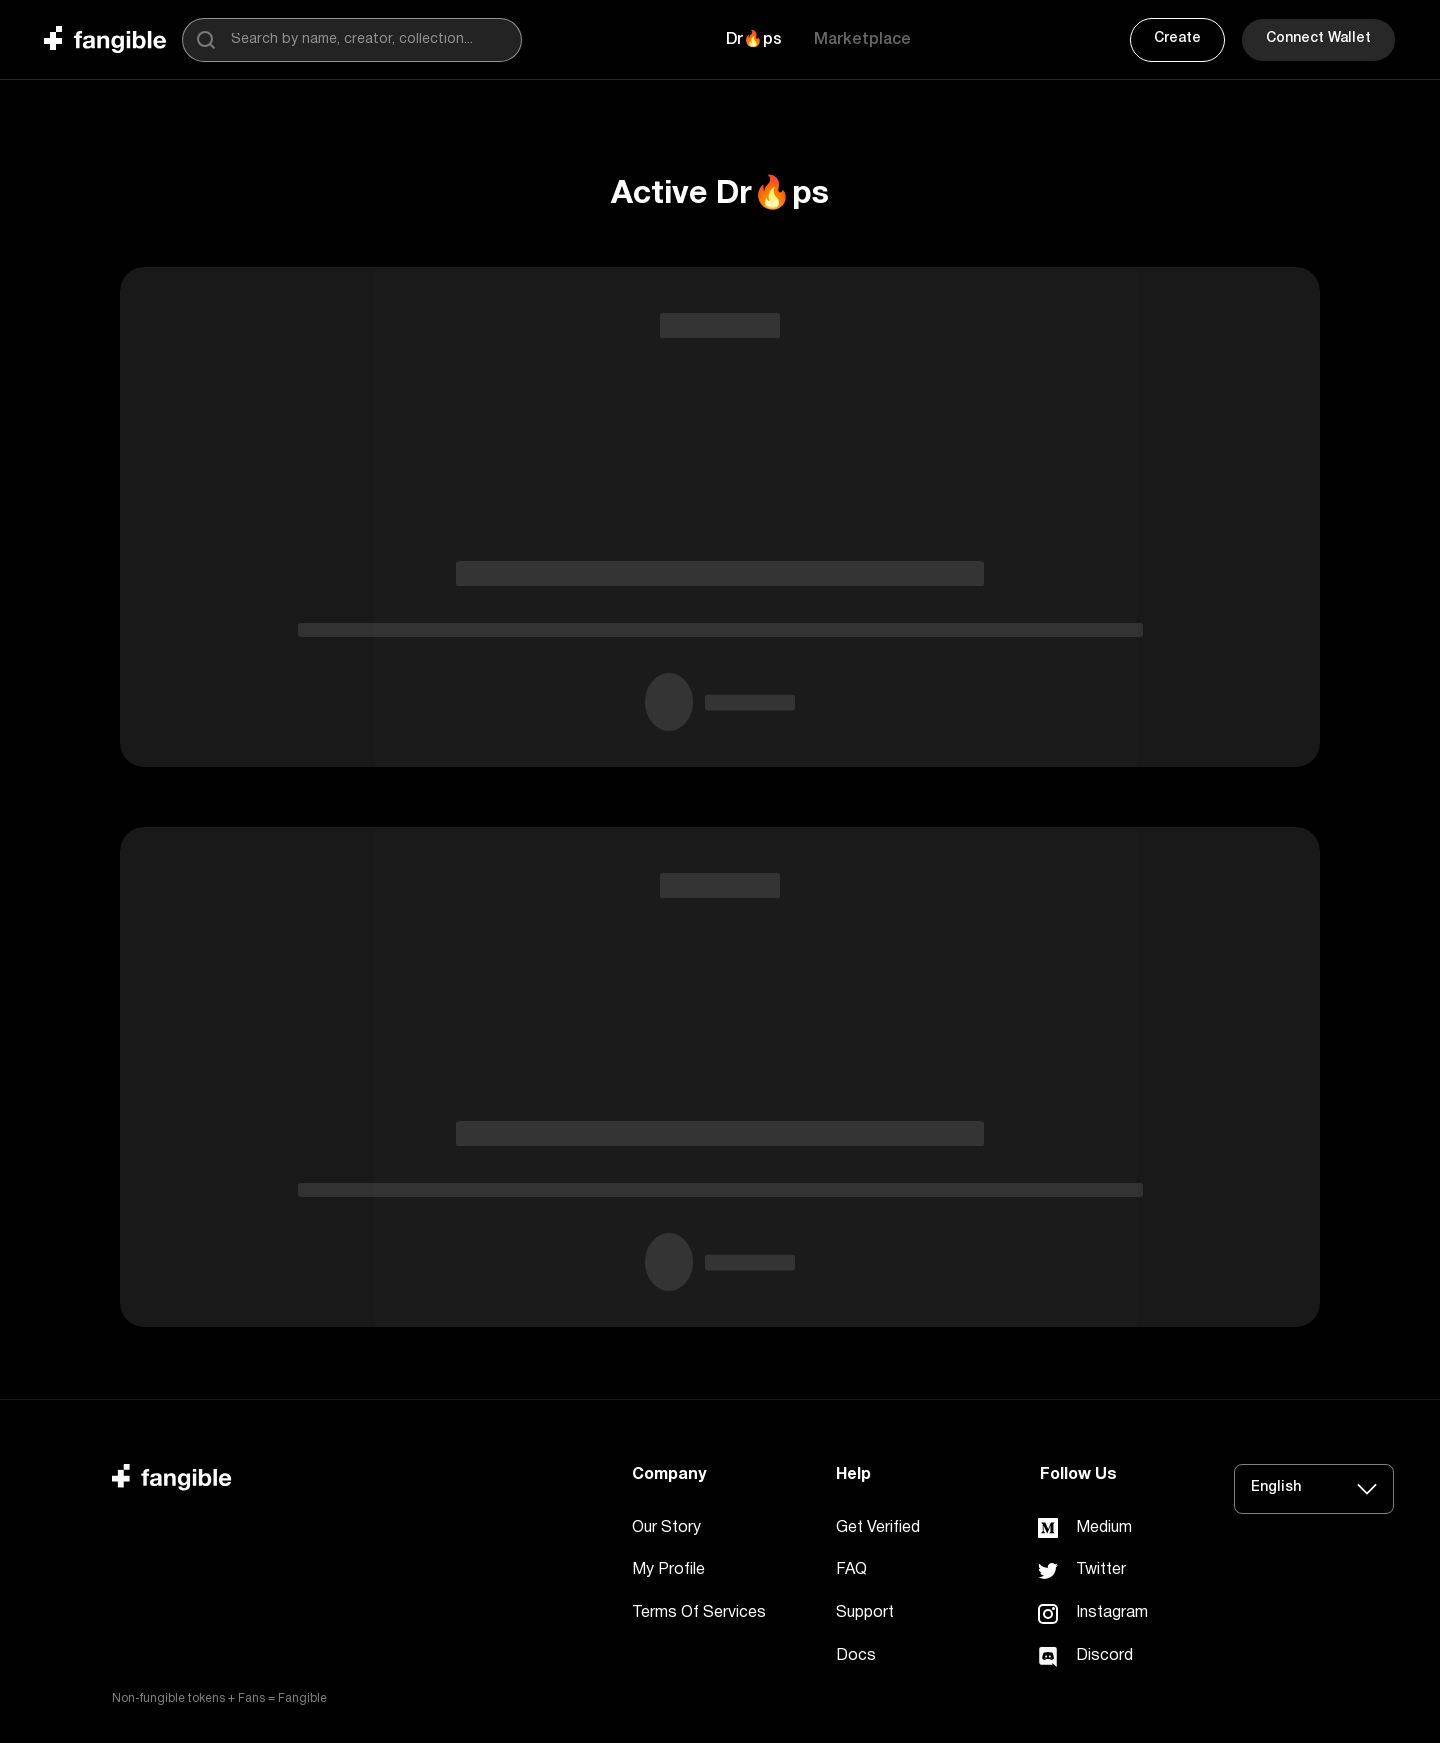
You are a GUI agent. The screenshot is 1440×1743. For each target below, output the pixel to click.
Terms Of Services (699, 1613)
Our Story (666, 1528)
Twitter (1101, 1570)
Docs (856, 1656)
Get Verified (878, 1528)
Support (865, 1613)
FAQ (851, 1570)
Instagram (1112, 1613)
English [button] (1276, 1487)
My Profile (668, 1570)
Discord (1104, 1656)
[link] (1048, 1528)
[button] (754, 40)
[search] (206, 40)
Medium (1104, 1528)
